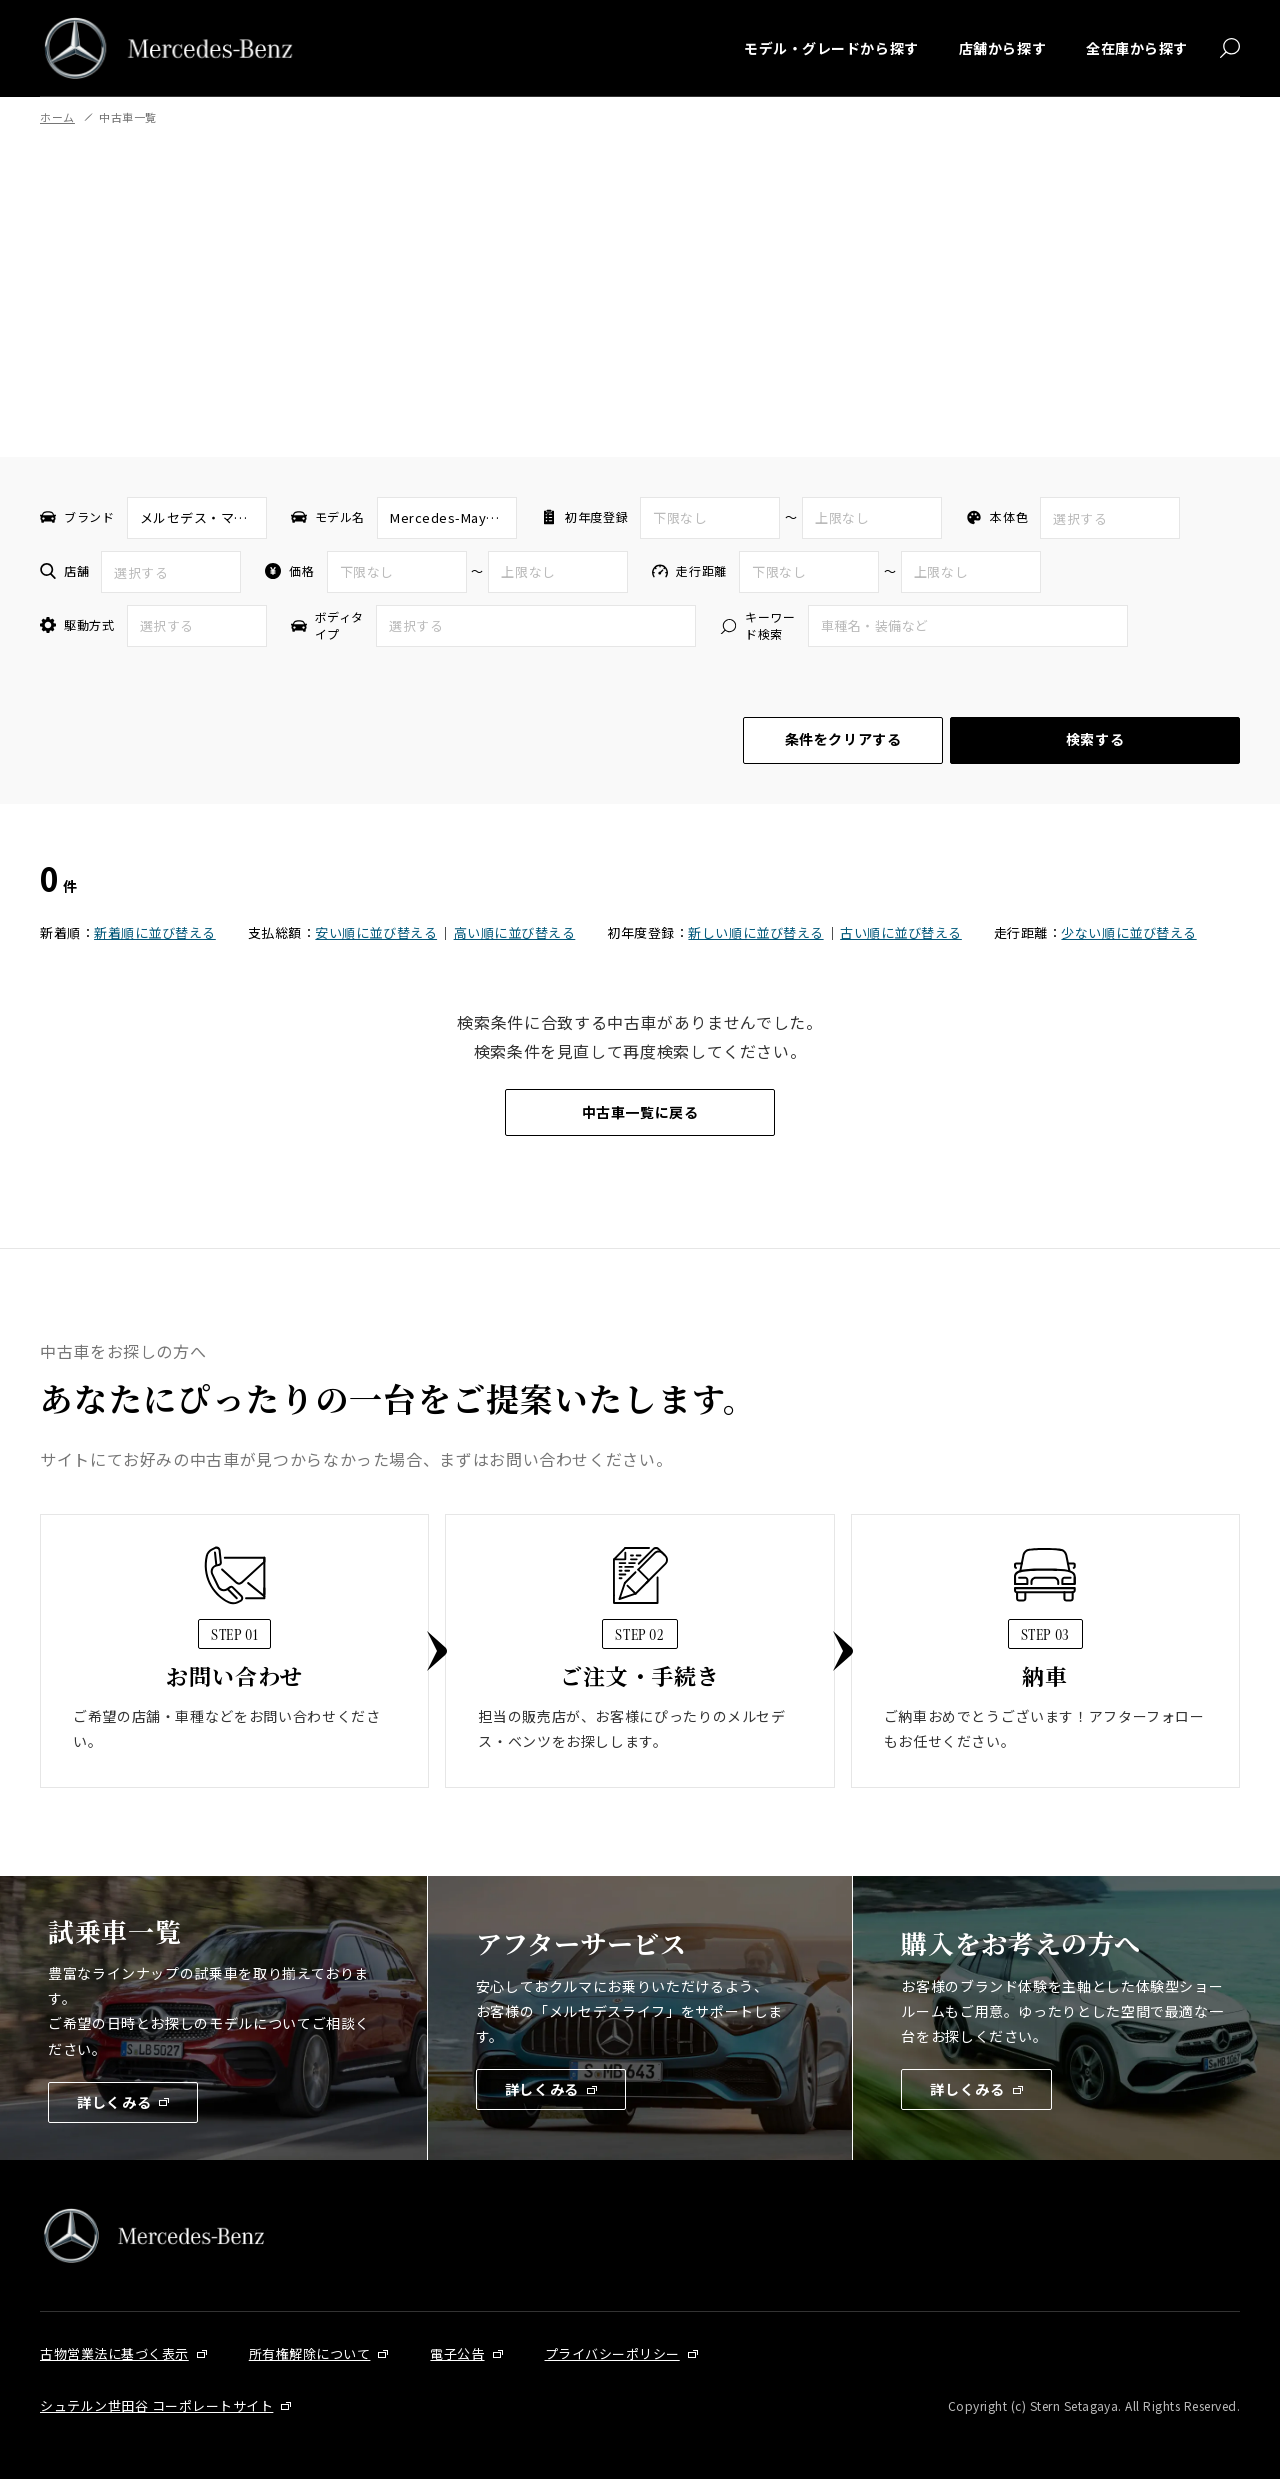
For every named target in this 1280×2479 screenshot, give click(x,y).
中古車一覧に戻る (640, 1112)
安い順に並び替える (376, 932)
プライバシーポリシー (612, 2353)
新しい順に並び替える (755, 932)
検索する (1095, 739)
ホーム (57, 117)
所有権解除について (310, 2353)
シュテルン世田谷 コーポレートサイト (156, 2405)
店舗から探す (1002, 48)
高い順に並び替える (515, 932)
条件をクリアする (843, 739)
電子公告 (457, 2353)
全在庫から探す (1137, 48)
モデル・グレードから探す (831, 48)
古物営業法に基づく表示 (114, 2353)
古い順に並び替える (901, 932)
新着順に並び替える (155, 932)
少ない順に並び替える (1128, 932)
